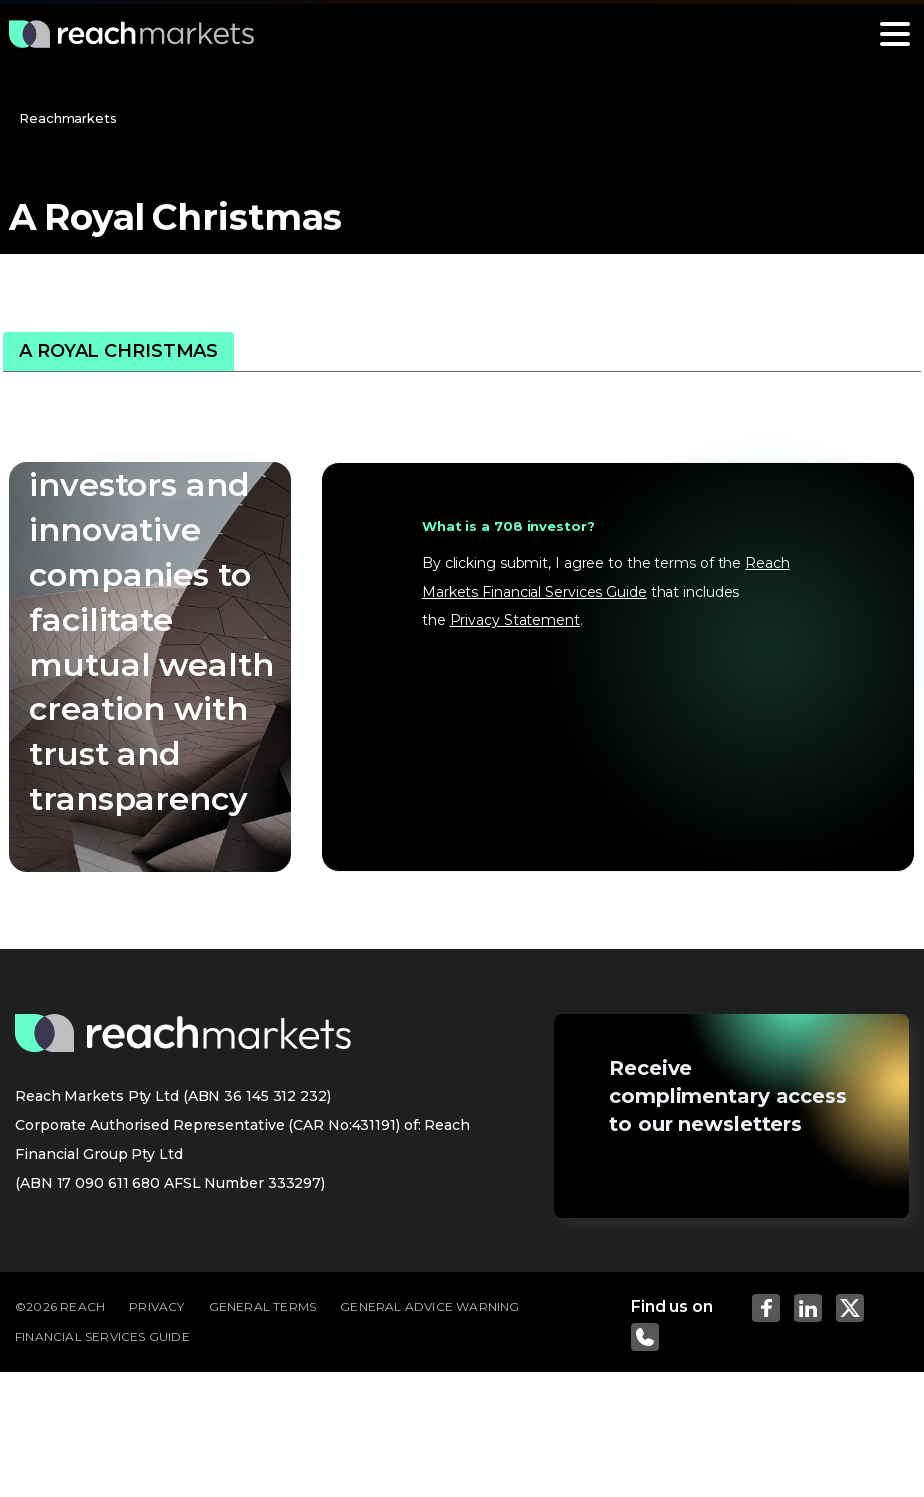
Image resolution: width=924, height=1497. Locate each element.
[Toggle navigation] (895, 34)
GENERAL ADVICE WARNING (429, 1306)
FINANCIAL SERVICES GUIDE (102, 1336)
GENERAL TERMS (263, 1306)
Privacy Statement (515, 620)
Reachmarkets (68, 118)
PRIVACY (156, 1306)
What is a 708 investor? (508, 526)
